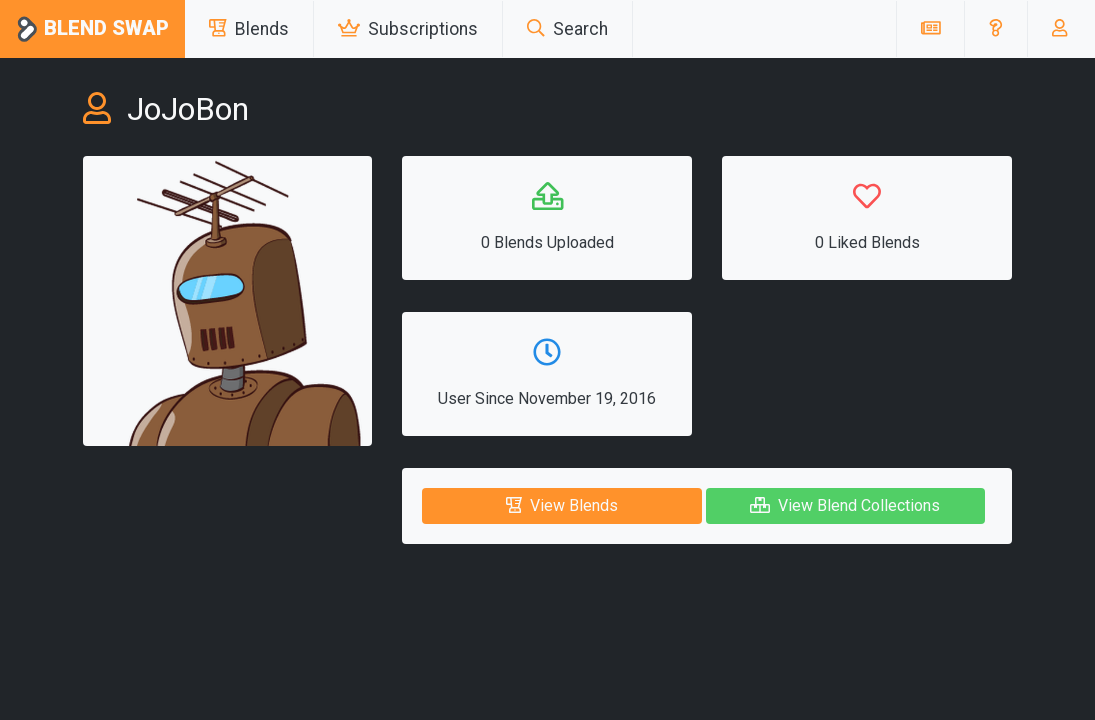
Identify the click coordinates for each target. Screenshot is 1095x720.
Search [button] (567, 29)
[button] (995, 29)
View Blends (562, 505)
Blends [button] (249, 29)
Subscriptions (408, 29)
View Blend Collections (845, 505)
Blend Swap (92, 29)
